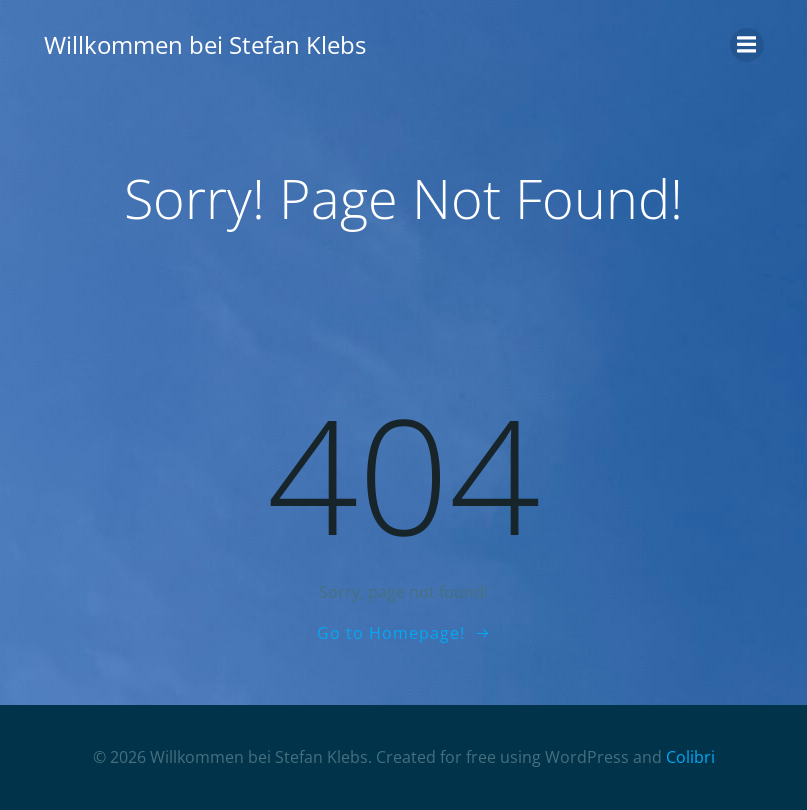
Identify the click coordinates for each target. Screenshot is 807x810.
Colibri (690, 757)
